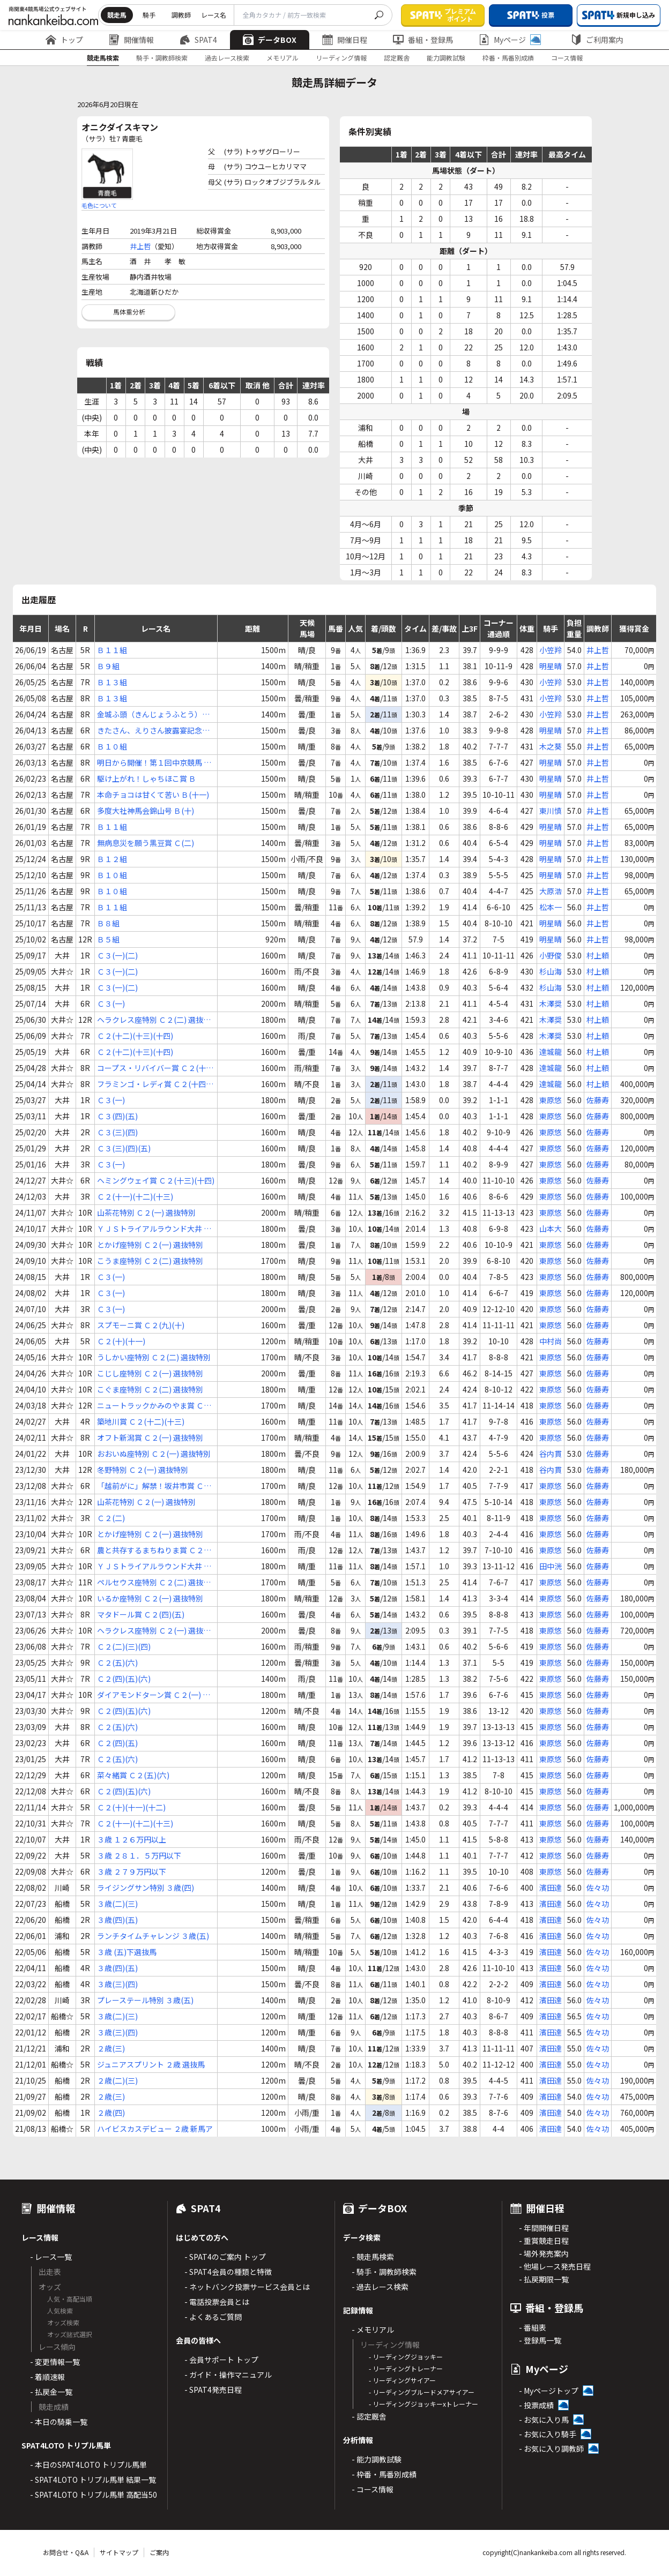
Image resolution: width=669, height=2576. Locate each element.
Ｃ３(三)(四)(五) (124, 1148)
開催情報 (131, 39)
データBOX (269, 39)
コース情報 (567, 57)
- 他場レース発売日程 (555, 2266)
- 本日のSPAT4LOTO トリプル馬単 (88, 2464)
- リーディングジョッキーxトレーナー (423, 2403)
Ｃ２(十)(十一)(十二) (131, 1807)
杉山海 (550, 971)
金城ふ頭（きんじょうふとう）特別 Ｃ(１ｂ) (153, 714)
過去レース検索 (227, 57)
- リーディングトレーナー (406, 2368)
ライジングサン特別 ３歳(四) (145, 1887)
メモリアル (282, 57)
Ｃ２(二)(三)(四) (124, 1646)
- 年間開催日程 (544, 2227)
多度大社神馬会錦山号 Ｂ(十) (145, 810)
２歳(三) (111, 2048)
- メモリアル (373, 2329)
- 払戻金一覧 (51, 2391)
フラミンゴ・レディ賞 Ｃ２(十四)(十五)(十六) (153, 1084)
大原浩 (550, 891)
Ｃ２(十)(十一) (121, 1341)
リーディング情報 (341, 57)
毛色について (99, 205)
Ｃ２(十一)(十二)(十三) (135, 1196)
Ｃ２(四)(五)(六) (124, 1678)
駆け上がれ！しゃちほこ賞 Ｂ (146, 778)
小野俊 (550, 955)
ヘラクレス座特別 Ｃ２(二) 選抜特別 (154, 1019)
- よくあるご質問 (213, 2316)
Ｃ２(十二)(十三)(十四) (135, 1035)
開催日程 (344, 39)
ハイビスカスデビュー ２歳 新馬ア (155, 2128)
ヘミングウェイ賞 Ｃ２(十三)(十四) (155, 1180)
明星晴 (550, 666)
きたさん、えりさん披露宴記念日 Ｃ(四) (153, 730)
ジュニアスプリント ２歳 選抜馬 (151, 2064)
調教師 (181, 14)
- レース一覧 (51, 2256)
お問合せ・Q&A (65, 2552)
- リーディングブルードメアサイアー (421, 2392)
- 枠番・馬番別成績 (384, 2474)
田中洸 (550, 1566)
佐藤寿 (597, 1100)
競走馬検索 (103, 57)
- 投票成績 (536, 2405)
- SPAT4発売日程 (213, 2389)
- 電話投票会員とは (216, 2301)
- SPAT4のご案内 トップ (225, 2256)
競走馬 (117, 14)
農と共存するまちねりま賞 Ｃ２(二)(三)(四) (150, 1550)
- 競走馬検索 (373, 2256)
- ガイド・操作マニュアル (228, 2374)
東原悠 (550, 1100)
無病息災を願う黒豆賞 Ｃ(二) (145, 842)
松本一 (550, 907)
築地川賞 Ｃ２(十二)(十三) (140, 1421)
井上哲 (140, 246)
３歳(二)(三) (117, 1903)
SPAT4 (198, 39)
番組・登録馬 (423, 39)
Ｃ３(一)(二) (117, 955)
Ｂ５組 (108, 939)
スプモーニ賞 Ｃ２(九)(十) (140, 1325)
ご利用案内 (597, 39)
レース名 (213, 14)
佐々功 (597, 1887)
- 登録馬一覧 (540, 2340)
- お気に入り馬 (544, 2419)
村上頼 (597, 955)
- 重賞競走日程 (544, 2240)
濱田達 (550, 1887)
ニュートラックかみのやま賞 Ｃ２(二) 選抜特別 (154, 1405)
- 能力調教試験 (377, 2459)
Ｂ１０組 (112, 746)
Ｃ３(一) (111, 1003)
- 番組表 (532, 2327)
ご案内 (159, 2552)
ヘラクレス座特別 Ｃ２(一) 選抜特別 (154, 1630)
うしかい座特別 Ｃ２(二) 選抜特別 (154, 1357)
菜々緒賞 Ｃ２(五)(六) (133, 1775)
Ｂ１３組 (112, 682)
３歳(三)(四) (117, 1984)
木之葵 (550, 746)
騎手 (149, 14)
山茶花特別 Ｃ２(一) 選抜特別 (146, 1212)
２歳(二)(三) (117, 2080)
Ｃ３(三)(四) (117, 1132)
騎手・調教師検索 (162, 57)
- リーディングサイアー (402, 2380)
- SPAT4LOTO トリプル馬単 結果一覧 (93, 2479)
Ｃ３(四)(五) (117, 1116)
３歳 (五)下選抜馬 (127, 1951)
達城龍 (550, 1051)
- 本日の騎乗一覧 (58, 2421)
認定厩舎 (397, 57)
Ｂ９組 (108, 666)
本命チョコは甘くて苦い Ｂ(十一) (153, 794)
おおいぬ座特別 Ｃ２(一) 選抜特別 (154, 1453)
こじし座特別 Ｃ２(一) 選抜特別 (150, 1373)
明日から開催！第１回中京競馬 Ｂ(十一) (154, 762)
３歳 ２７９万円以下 (131, 1871)
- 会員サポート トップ (221, 2359)
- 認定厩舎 (369, 2416)
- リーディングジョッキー (406, 2356)
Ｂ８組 (108, 923)
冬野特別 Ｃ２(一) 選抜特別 (142, 1469)
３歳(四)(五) (117, 1919)
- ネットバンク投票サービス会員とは (247, 2286)
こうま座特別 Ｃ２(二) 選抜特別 (150, 1260)
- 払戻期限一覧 (544, 2279)
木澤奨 (550, 1003)
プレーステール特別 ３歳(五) (145, 2000)
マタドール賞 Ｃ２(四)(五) (140, 1614)
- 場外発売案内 (544, 2253)
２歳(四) (111, 2112)
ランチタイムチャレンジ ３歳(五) (153, 1935)
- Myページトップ (548, 2390)
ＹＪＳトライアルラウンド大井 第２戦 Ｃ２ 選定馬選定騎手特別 (154, 1228)
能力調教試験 (446, 57)
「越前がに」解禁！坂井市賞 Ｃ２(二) (154, 1486)
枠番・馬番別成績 (508, 57)
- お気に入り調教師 (551, 2448)
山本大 (550, 1228)
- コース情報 (372, 2489)
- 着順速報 (47, 2376)
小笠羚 (550, 650)
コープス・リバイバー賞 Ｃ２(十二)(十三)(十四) (151, 1068)
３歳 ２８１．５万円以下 (139, 1855)
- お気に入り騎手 (547, 2434)
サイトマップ (119, 2552)
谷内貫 (550, 1453)
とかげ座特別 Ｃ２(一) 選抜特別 (150, 1244)
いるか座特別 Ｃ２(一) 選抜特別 (150, 1598)
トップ (64, 39)
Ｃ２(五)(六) (117, 1662)
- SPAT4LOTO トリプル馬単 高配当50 (93, 2494)
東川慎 (550, 810)
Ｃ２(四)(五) (117, 1743)
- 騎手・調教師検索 (384, 2271)
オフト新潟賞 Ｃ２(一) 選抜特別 (150, 1437)
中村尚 (550, 1341)
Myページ (510, 39)
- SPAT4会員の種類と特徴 (228, 2271)
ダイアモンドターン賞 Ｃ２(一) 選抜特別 (153, 1695)
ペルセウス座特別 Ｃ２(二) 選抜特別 (154, 1582)
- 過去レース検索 (380, 2286)
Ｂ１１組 (112, 650)
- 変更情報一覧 (55, 2361)
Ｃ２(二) (111, 1517)
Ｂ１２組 (112, 858)
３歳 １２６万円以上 (131, 1839)
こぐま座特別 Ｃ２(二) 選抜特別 (150, 1389)
